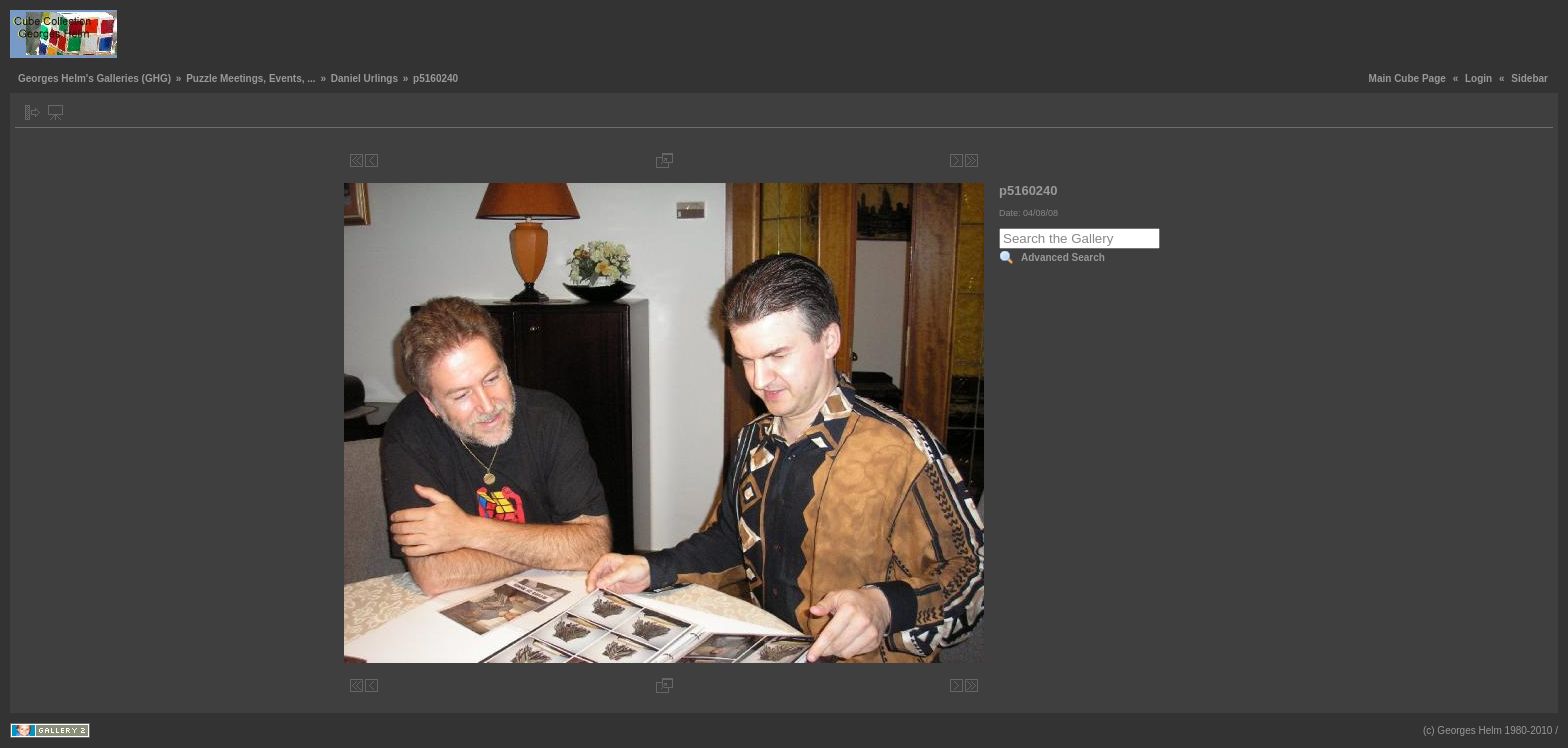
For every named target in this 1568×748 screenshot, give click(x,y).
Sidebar (1529, 78)
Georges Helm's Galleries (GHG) (94, 78)
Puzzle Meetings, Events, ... (250, 78)
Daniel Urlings (364, 78)
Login (1478, 78)
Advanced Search (1063, 257)
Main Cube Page (1407, 78)
